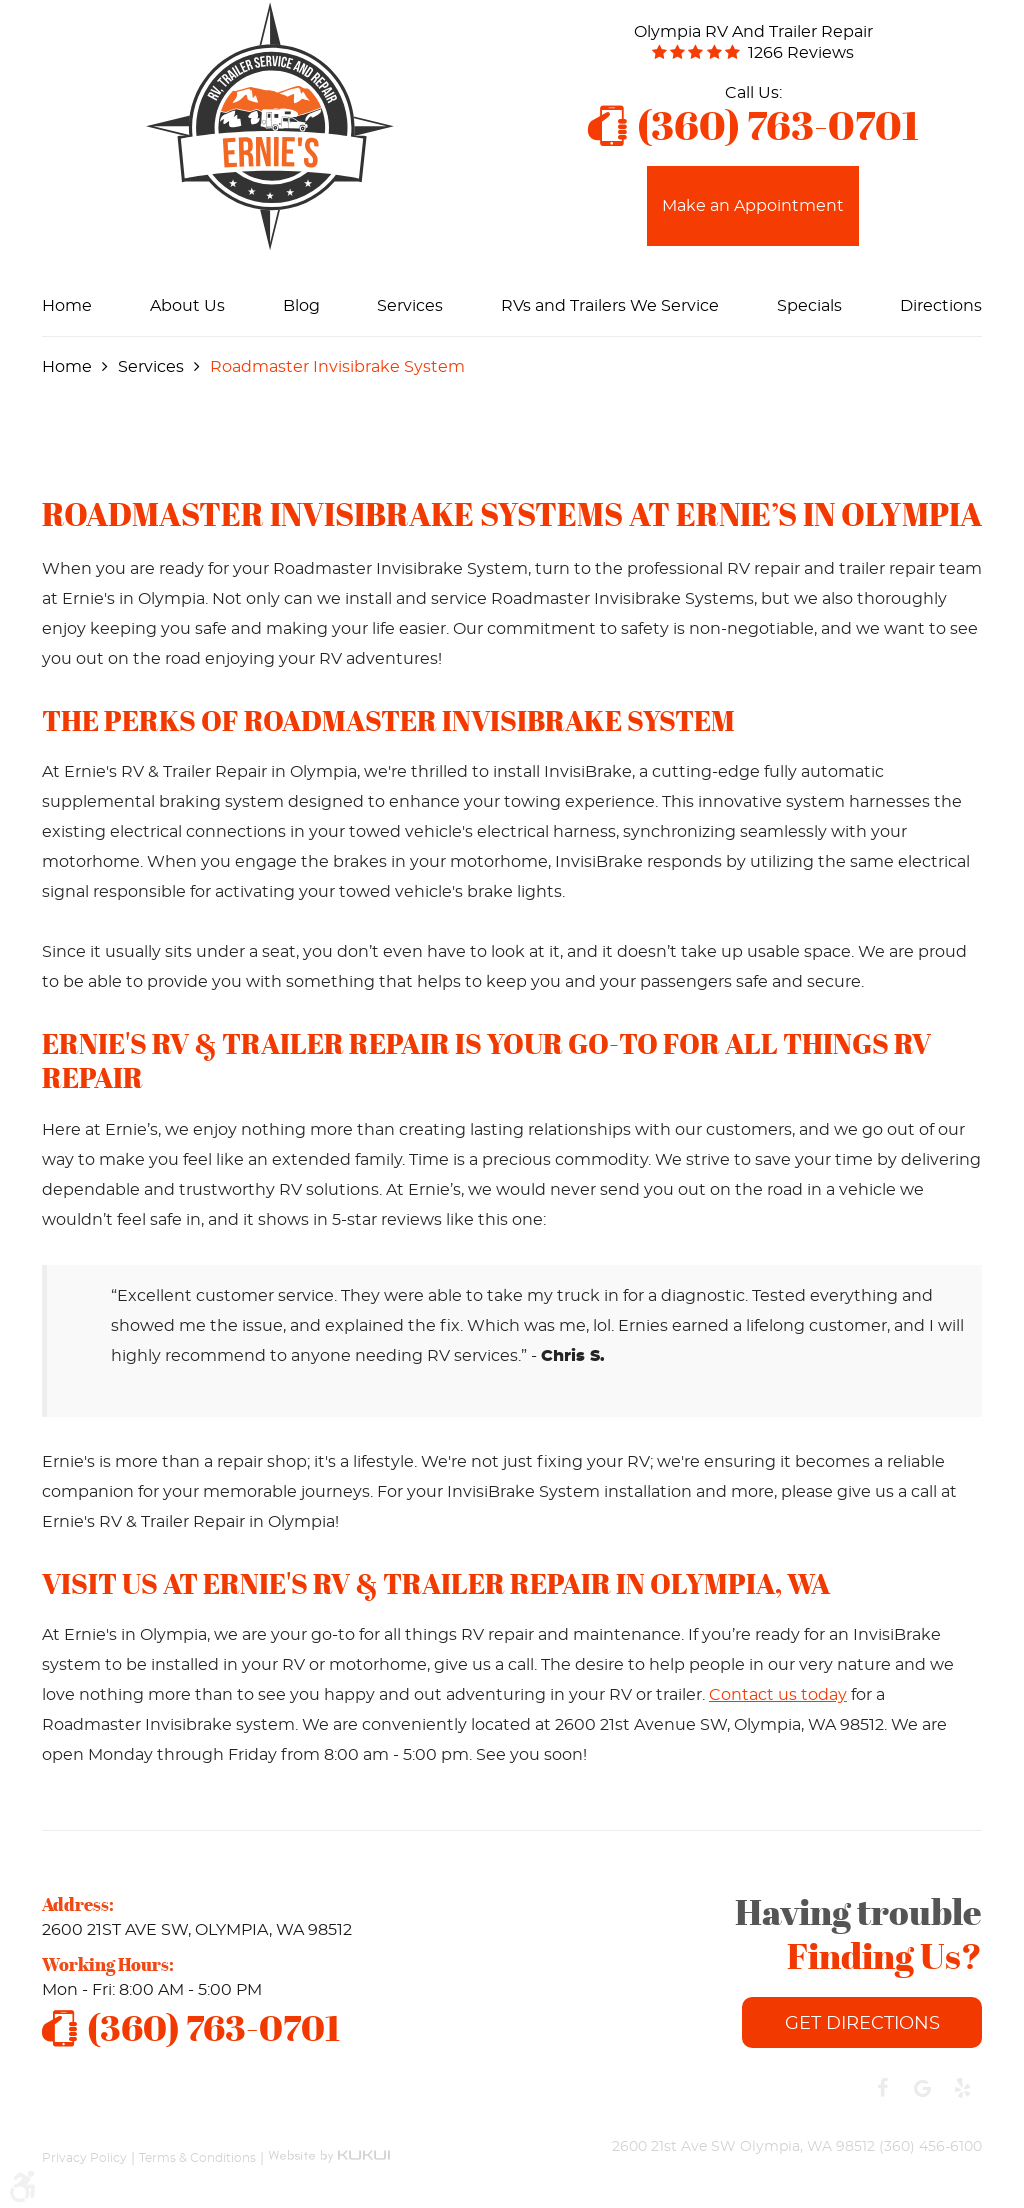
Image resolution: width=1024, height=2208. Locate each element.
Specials (809, 306)
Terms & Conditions (197, 2157)
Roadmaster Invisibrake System (337, 367)
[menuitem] (67, 306)
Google (922, 2088)
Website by (329, 2147)
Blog (301, 306)
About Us (187, 306)
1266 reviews (801, 53)
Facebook (882, 2088)
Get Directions (862, 2024)
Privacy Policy (84, 2157)
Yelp (962, 2088)
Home (67, 306)
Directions (941, 306)
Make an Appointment (753, 206)
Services (410, 306)
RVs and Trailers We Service (610, 306)
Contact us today (778, 1695)
